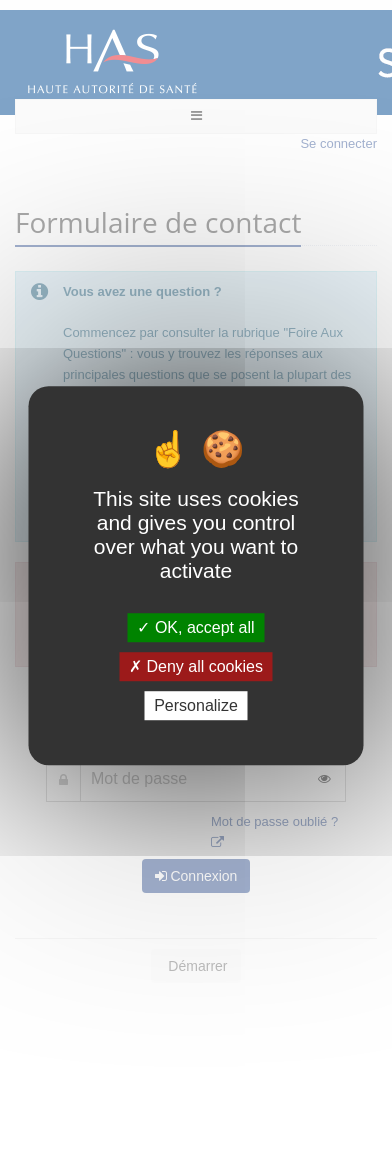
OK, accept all (195, 627)
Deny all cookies (196, 666)
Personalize (196, 705)
